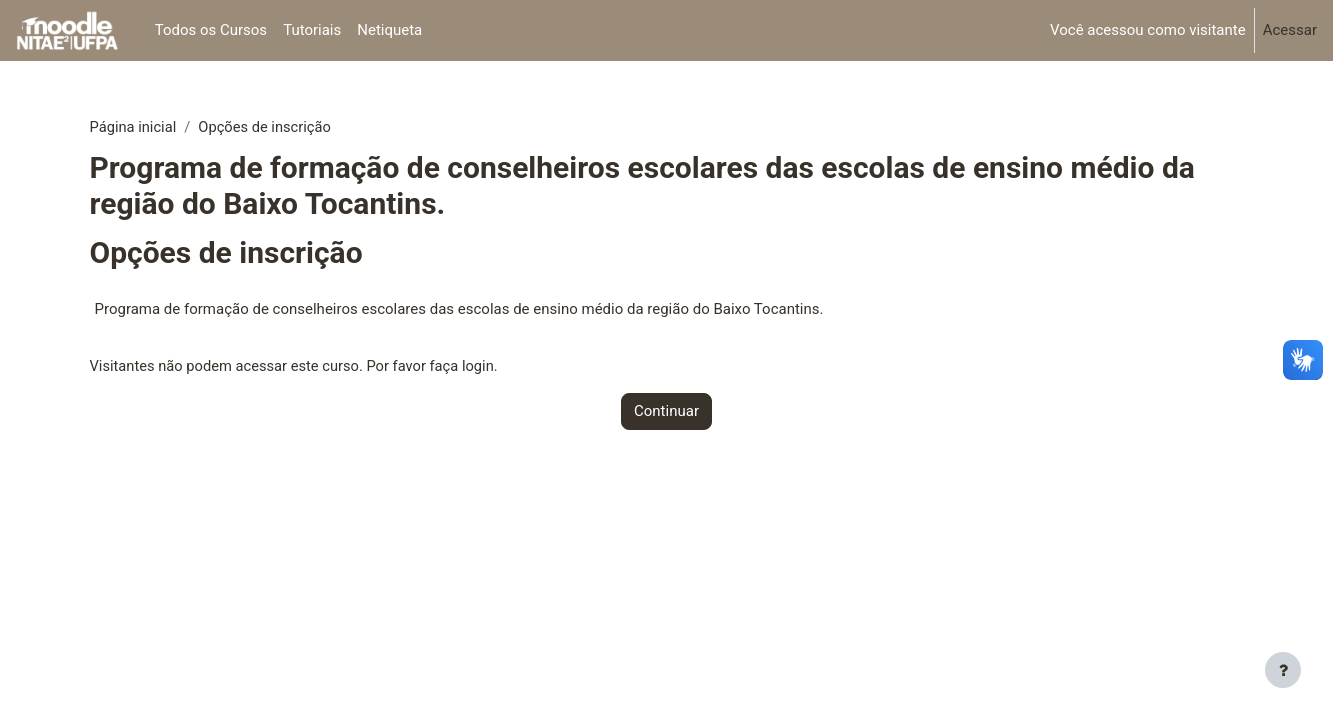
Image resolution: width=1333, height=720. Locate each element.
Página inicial (134, 127)
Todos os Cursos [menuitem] (211, 30)
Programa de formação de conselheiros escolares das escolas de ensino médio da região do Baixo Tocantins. (459, 310)
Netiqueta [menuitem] (389, 30)
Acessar (1290, 30)
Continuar (666, 412)
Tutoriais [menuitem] (312, 30)
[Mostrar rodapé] (1283, 670)
